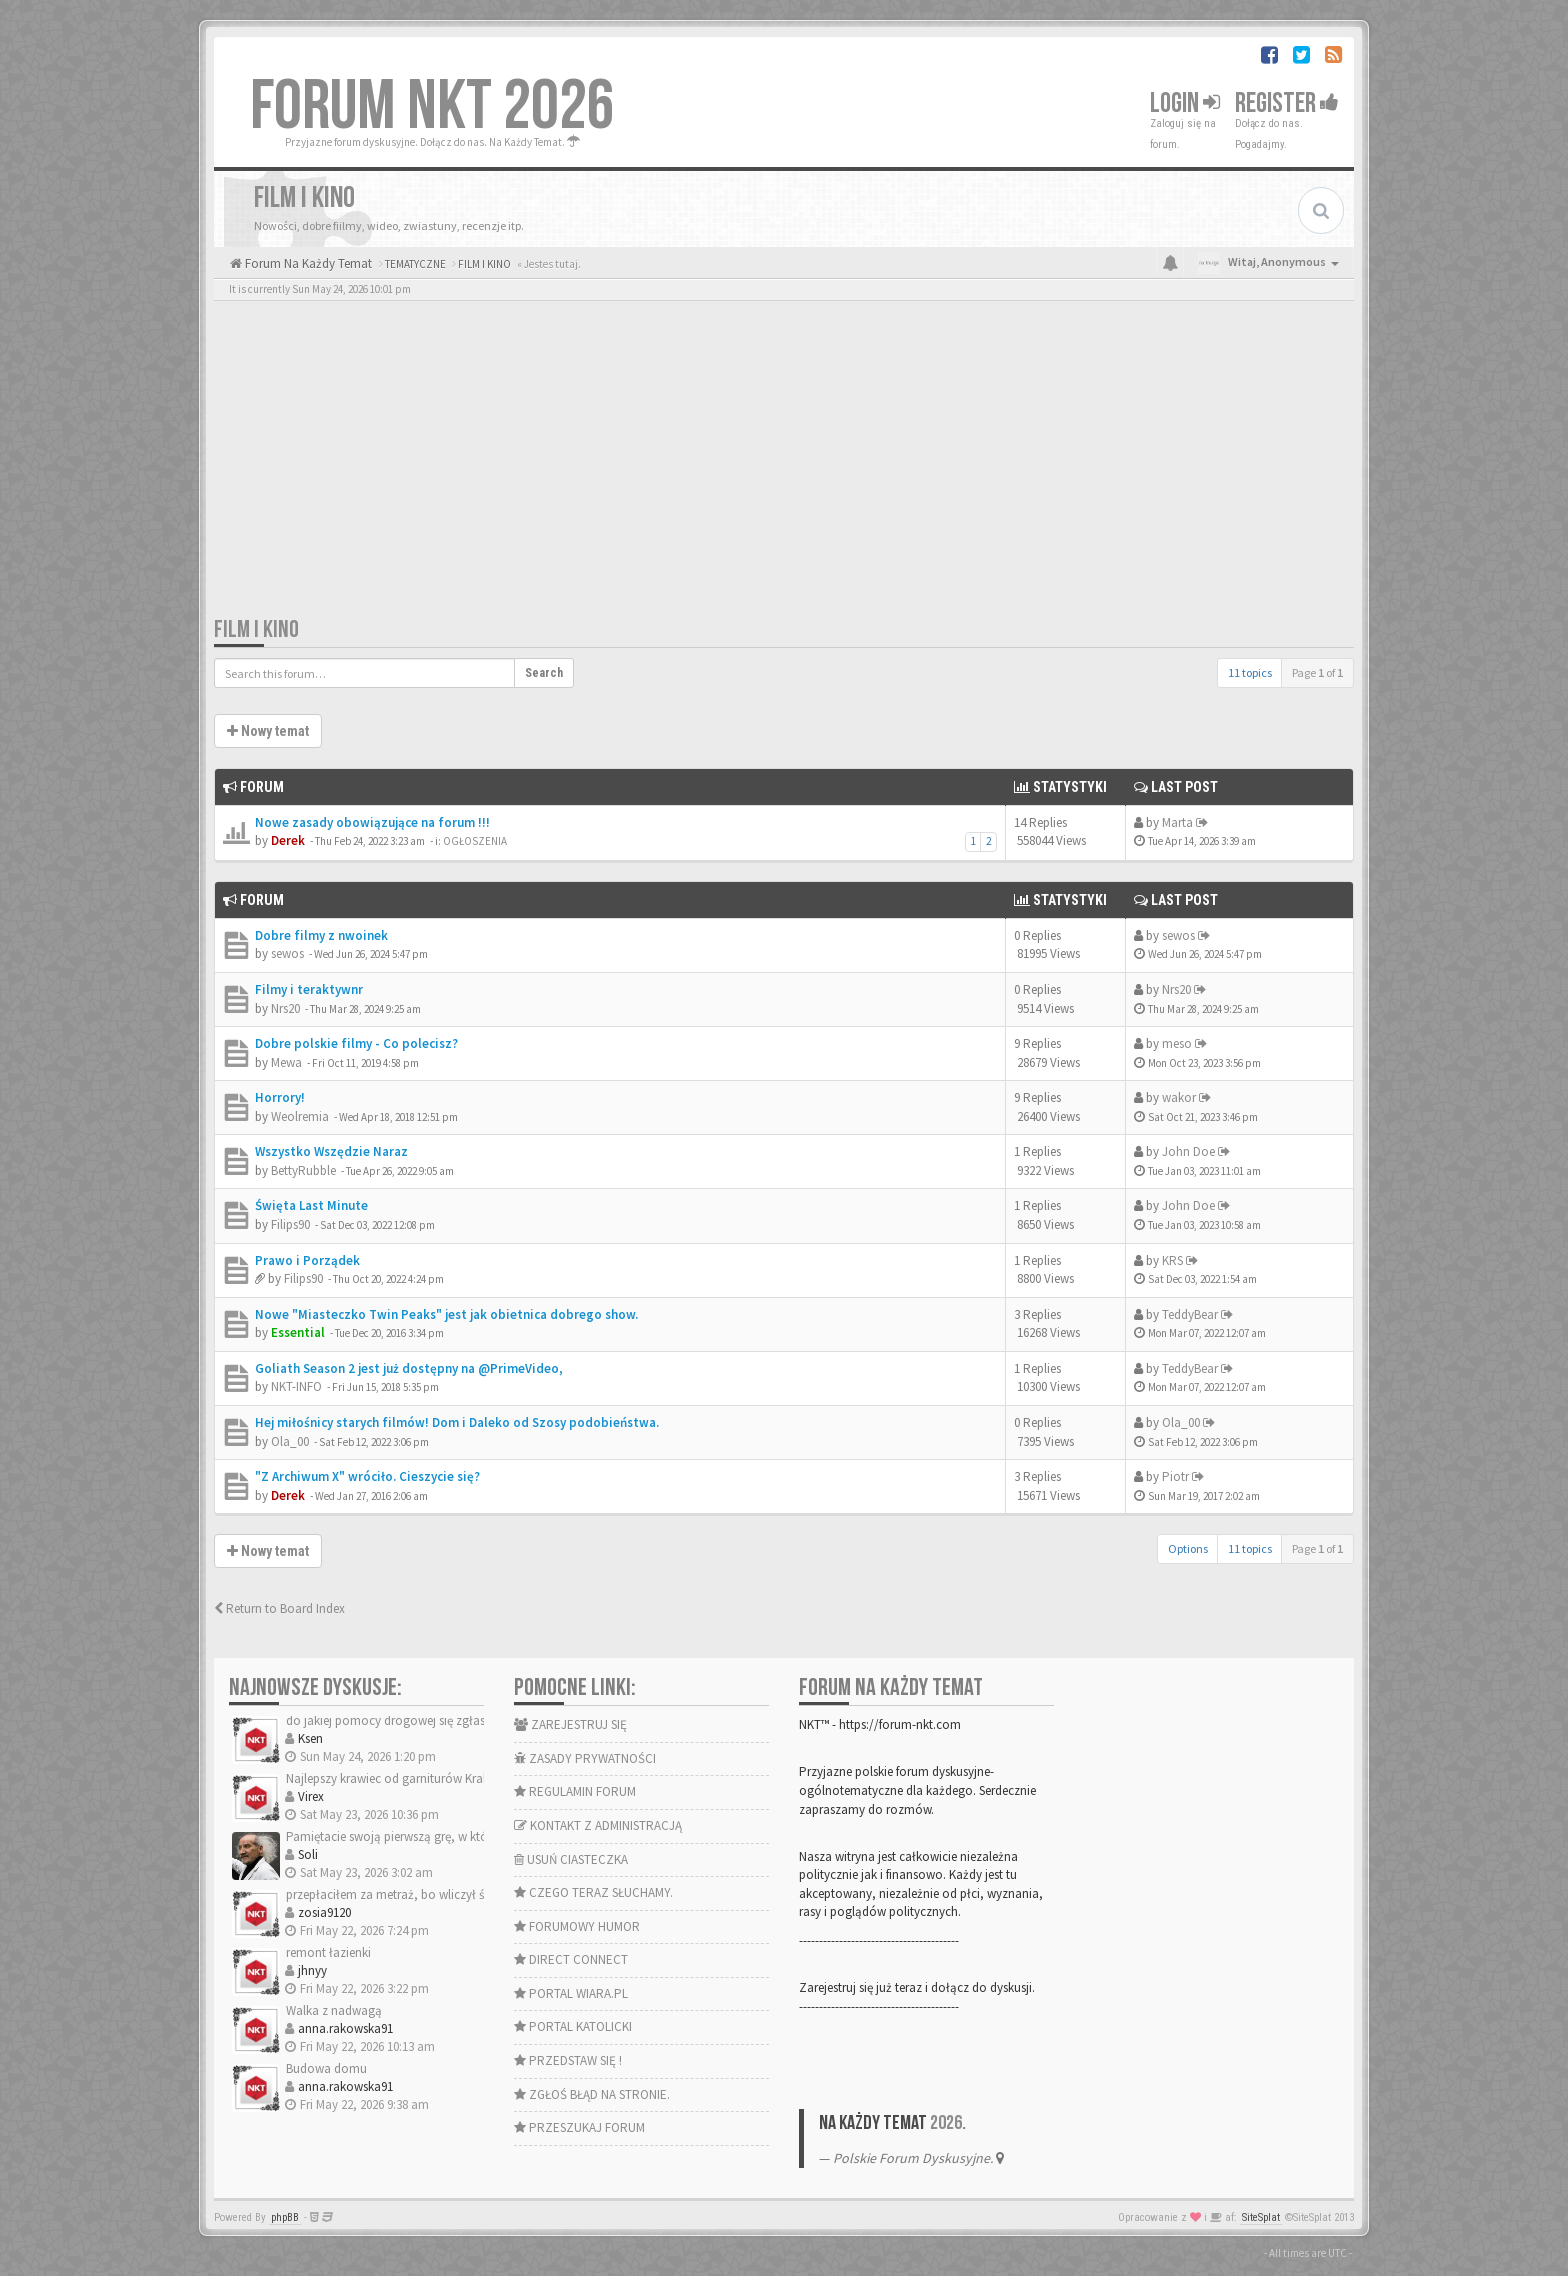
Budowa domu (326, 2068)
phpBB (285, 2217)
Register (1287, 103)
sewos (287, 953)
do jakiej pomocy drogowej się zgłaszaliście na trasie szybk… (452, 1720)
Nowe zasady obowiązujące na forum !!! (372, 822)
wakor (1179, 1097)
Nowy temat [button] (268, 731)
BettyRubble (303, 1170)
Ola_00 (290, 1441)
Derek (288, 840)
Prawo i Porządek (307, 1260)
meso (1177, 1043)
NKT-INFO (296, 1386)
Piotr (1175, 1476)
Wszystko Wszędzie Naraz (331, 1151)
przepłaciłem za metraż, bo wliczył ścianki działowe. (429, 1894)
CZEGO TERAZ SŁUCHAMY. (593, 1892)
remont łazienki (328, 1952)
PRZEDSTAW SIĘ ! (568, 2060)
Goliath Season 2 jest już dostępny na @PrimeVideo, (409, 1368)
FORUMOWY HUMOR (577, 1926)
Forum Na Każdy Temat (307, 263)
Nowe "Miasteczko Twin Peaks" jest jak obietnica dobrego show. (446, 1314)
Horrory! (280, 1097)
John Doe (1188, 1151)
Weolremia (300, 1116)
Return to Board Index (279, 1608)
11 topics (1250, 672)
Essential (298, 1332)
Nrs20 (285, 1008)
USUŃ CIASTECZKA (571, 1859)
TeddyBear (1190, 1314)
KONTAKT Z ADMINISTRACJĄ (598, 1825)
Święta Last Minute (311, 1205)
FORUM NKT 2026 (432, 107)
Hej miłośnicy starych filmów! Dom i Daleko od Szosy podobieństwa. (457, 1422)
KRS (1172, 1260)
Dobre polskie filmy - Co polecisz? (356, 1043)
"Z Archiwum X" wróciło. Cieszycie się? (367, 1476)
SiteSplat (1261, 2217)
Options (1188, 1548)
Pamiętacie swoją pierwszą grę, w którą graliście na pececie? (449, 1836)
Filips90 (290, 1224)
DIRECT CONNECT (571, 1959)
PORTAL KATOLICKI (573, 2026)
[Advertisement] (784, 465)
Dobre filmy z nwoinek (321, 935)
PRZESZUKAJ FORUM (579, 2127)
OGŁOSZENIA (475, 841)
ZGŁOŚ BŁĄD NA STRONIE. (592, 2094)
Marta (1177, 822)
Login (1185, 103)
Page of (1317, 672)
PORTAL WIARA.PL (571, 1993)
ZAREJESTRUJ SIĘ (570, 1724)
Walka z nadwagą (334, 2010)
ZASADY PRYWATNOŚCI (585, 1758)
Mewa (286, 1062)
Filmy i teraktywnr (309, 989)
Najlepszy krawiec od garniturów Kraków (396, 1778)
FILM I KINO (256, 629)
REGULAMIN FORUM (575, 1791)
